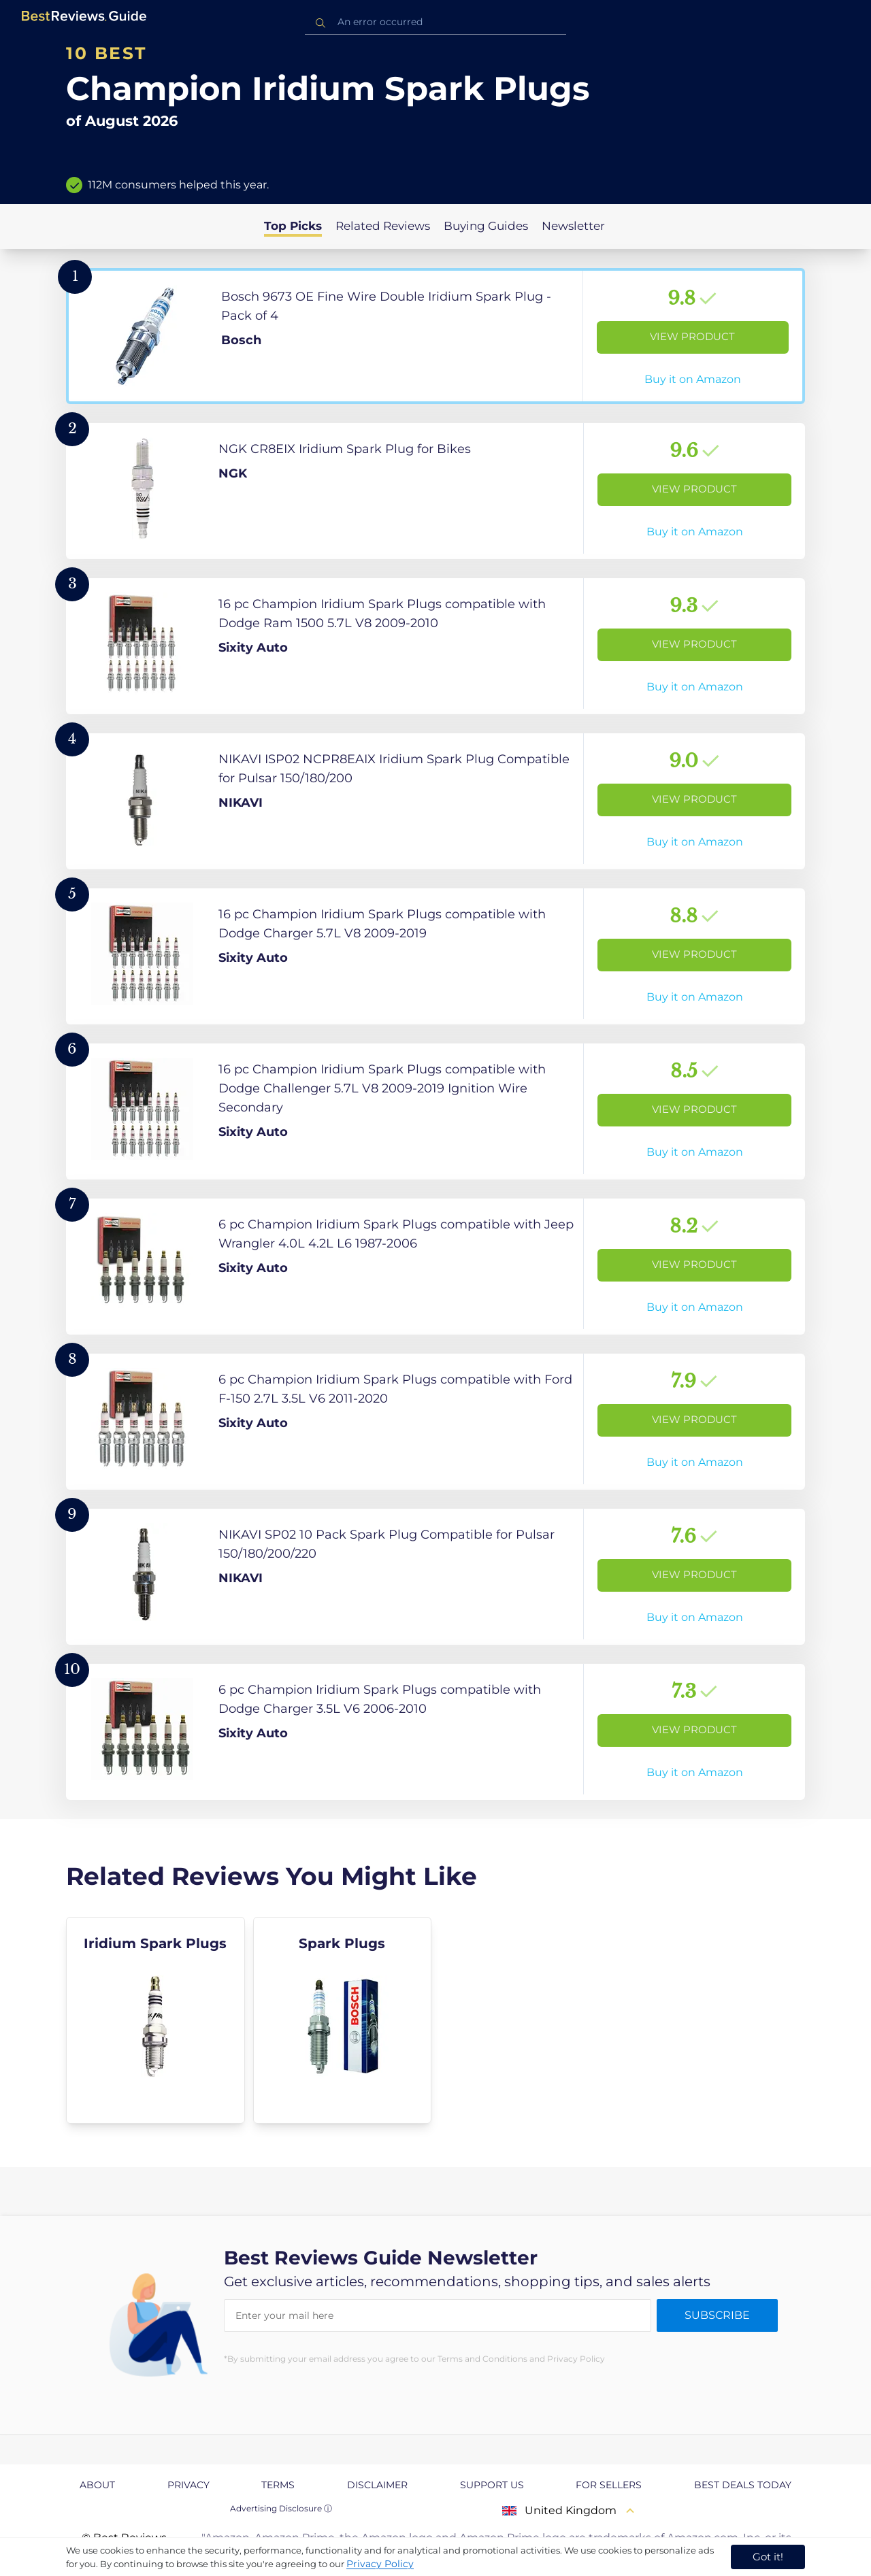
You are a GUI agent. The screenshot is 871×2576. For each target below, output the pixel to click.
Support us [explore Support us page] (492, 2485)
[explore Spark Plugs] (342, 2020)
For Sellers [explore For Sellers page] (609, 2485)
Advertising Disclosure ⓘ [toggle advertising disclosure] (281, 2508)
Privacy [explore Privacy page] (188, 2485)
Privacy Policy (380, 2564)
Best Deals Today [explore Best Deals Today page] (742, 2485)
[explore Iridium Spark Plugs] (155, 2020)
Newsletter (573, 226)
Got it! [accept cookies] (768, 2556)
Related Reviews (382, 226)
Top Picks (293, 226)
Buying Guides (486, 226)
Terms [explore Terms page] (278, 2485)
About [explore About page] (97, 2485)
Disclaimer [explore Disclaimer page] (377, 2485)
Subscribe (717, 2315)
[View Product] (435, 336)
